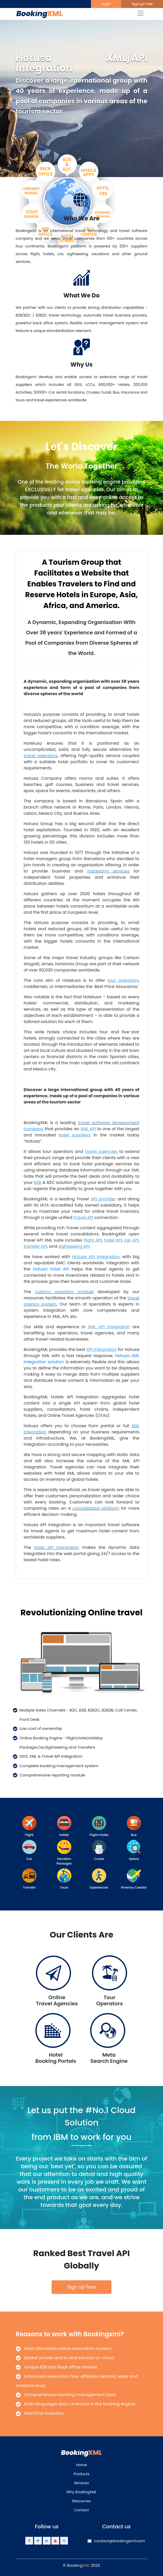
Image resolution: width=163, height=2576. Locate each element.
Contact (81, 2510)
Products (82, 2474)
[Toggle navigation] (141, 13)
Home (81, 2464)
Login (106, 3)
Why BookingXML (81, 2492)
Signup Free (142, 3)
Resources (81, 2501)
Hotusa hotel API (51, 1269)
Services (81, 2483)
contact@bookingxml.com (116, 2541)
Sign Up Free (81, 2287)
